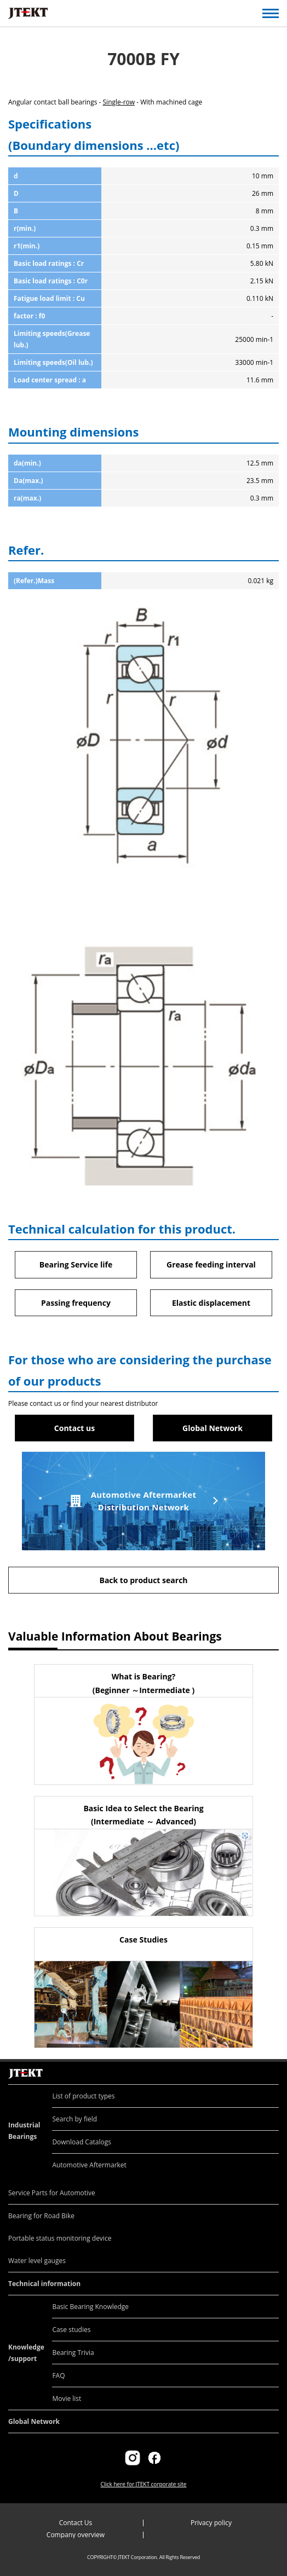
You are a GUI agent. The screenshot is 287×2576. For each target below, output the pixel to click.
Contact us (74, 1428)
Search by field (74, 2119)
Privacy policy (211, 2522)
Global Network (212, 1428)
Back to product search (143, 1580)
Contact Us (76, 2522)
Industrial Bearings (24, 2130)
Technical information (44, 2283)
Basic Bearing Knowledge (90, 2306)
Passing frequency (76, 1303)
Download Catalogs (81, 2142)
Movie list (66, 2398)
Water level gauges (37, 2260)
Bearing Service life (75, 1264)
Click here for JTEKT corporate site (143, 2484)
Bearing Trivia (73, 2352)
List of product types (83, 2096)
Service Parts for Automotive (51, 2192)
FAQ (58, 2375)
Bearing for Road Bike (41, 2215)
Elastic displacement (211, 1303)
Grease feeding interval (211, 1264)
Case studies (71, 2329)
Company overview (76, 2534)
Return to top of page (266, 2062)
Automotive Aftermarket (89, 2165)
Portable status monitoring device (59, 2238)
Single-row (119, 102)
